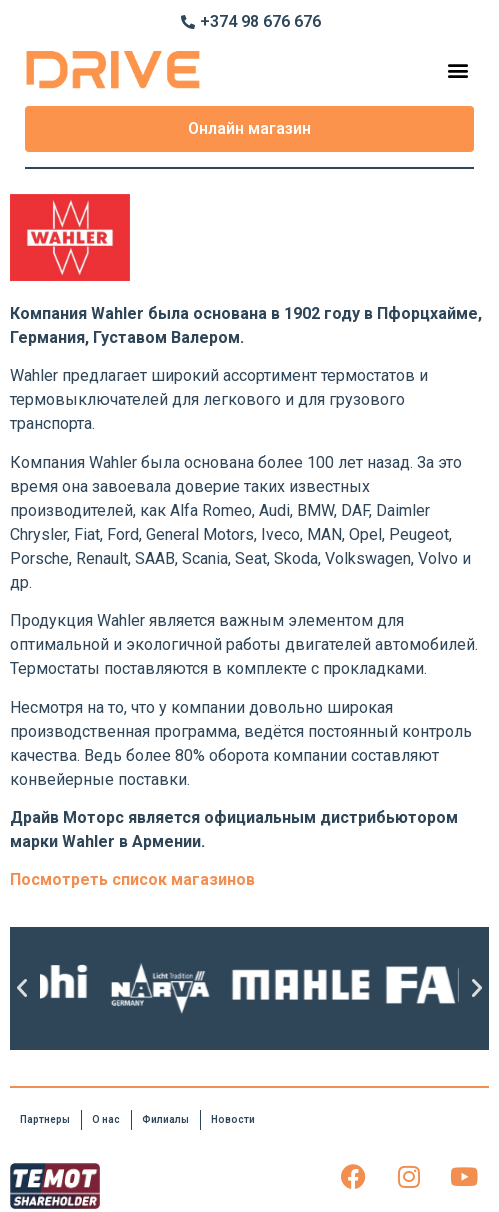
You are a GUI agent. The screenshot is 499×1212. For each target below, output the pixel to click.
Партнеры (45, 1119)
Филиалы (165, 1119)
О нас (106, 1119)
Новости (233, 1119)
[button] (457, 69)
